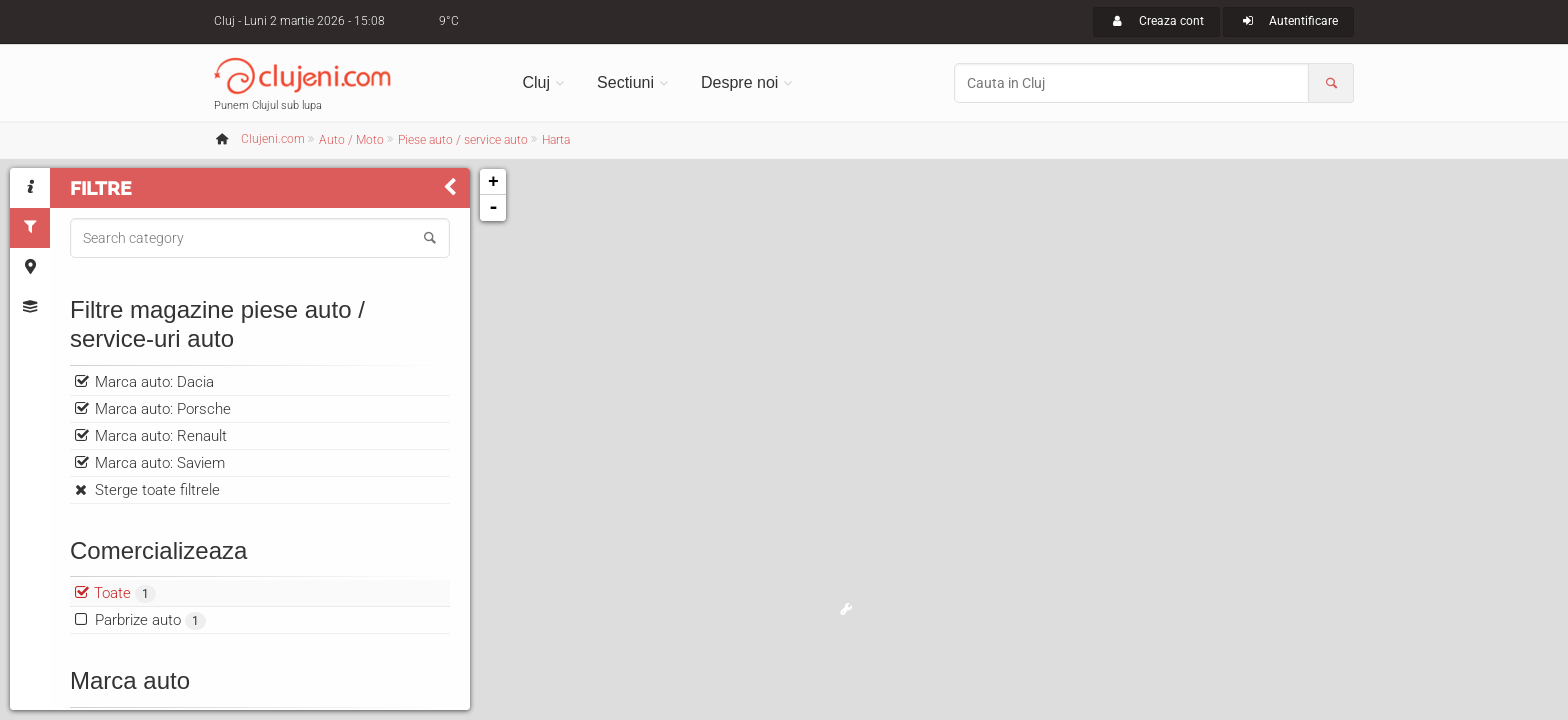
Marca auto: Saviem (160, 463)
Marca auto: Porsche (163, 409)
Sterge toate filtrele (157, 490)
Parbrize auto (150, 620)
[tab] (30, 188)
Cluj (537, 82)
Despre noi (739, 82)
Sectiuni (625, 82)
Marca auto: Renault (161, 436)
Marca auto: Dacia (154, 382)
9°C (449, 21)
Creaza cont (1156, 21)
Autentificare (1288, 21)
